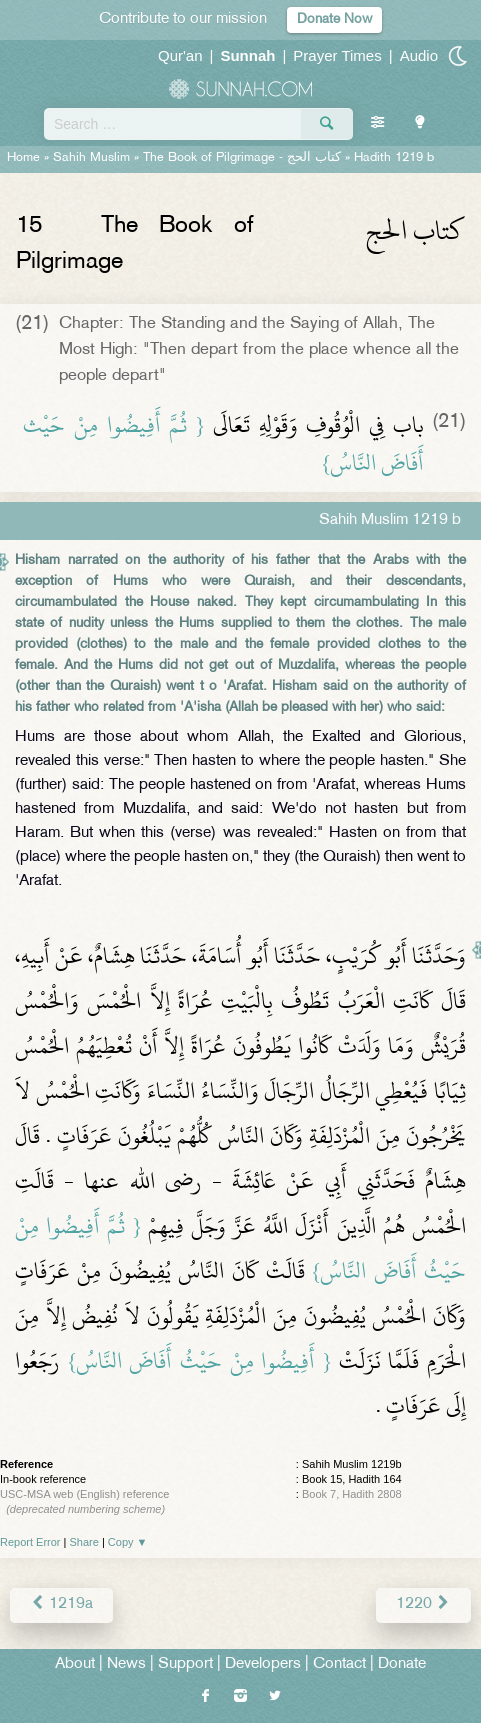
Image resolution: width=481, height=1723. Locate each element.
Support (185, 1664)
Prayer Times (337, 55)
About (75, 1664)
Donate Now (334, 19)
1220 (423, 1604)
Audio (419, 55)
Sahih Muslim (91, 158)
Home (23, 158)
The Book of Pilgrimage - (242, 158)
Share (84, 1542)
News (126, 1664)
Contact (339, 1664)
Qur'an (180, 55)
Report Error (30, 1542)
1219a (61, 1604)
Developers (263, 1664)
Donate (402, 1664)
